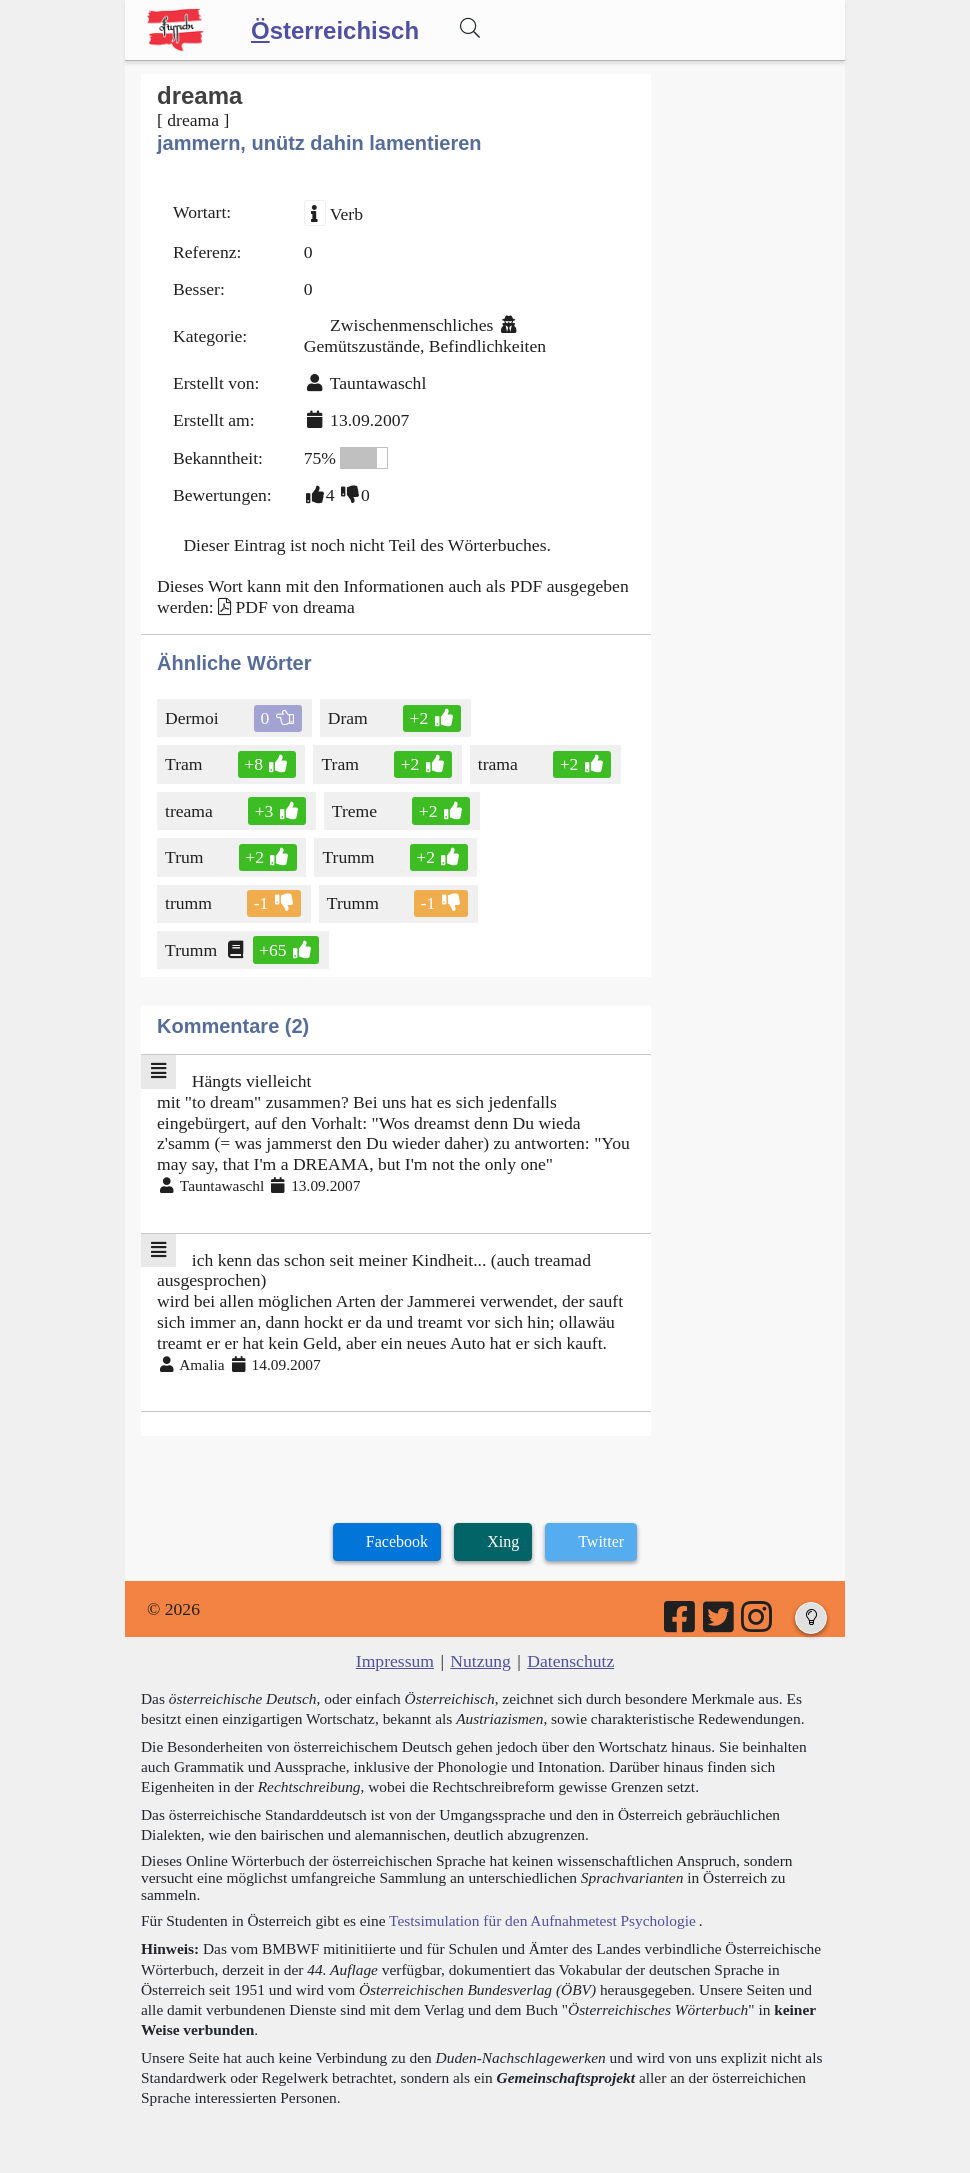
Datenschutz (570, 1661)
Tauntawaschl (378, 383)
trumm (190, 903)
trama (499, 764)
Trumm (349, 857)
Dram (349, 718)
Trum (185, 857)
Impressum (395, 1661)
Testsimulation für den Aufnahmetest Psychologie (542, 1920)
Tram (185, 764)
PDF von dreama (294, 607)
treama (190, 811)
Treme (356, 811)
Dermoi (193, 718)
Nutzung (480, 1661)
